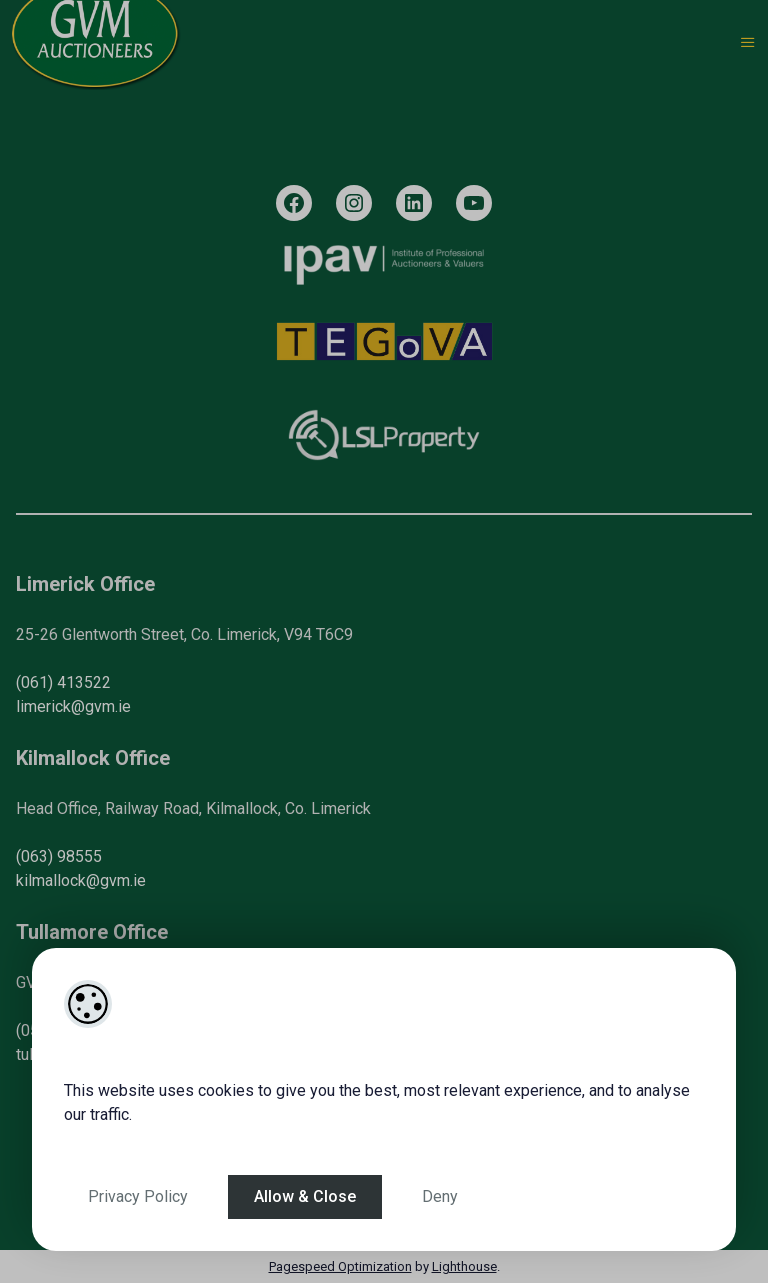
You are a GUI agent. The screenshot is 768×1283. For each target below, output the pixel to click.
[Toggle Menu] (748, 43)
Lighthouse (464, 1266)
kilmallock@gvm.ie (81, 880)
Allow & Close (305, 1196)
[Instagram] (354, 203)
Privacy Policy (138, 1196)
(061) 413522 (63, 682)
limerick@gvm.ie (73, 706)
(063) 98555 (59, 856)
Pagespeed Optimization (340, 1266)
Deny (440, 1196)
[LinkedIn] (414, 203)
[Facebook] (294, 203)
